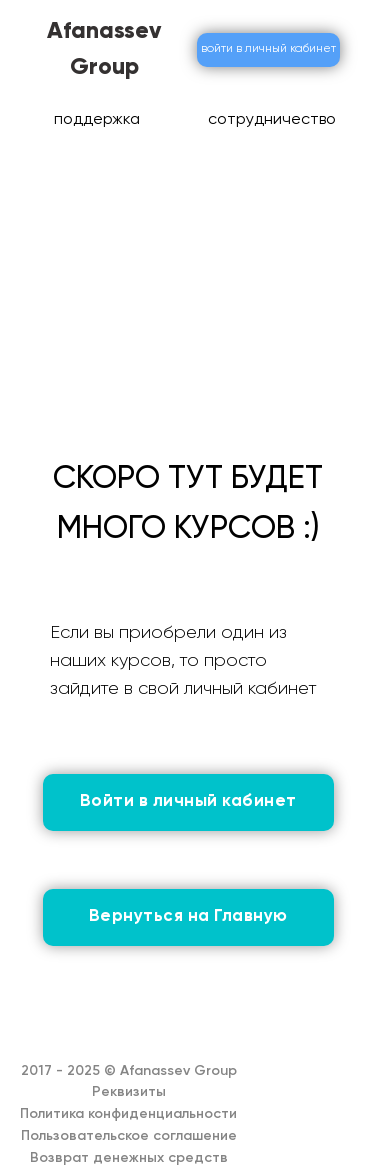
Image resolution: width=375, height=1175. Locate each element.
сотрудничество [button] (272, 120)
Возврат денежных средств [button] (129, 1158)
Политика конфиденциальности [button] (128, 1114)
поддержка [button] (97, 120)
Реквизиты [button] (129, 1092)
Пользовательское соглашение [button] (129, 1136)
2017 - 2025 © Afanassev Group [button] (129, 1071)
